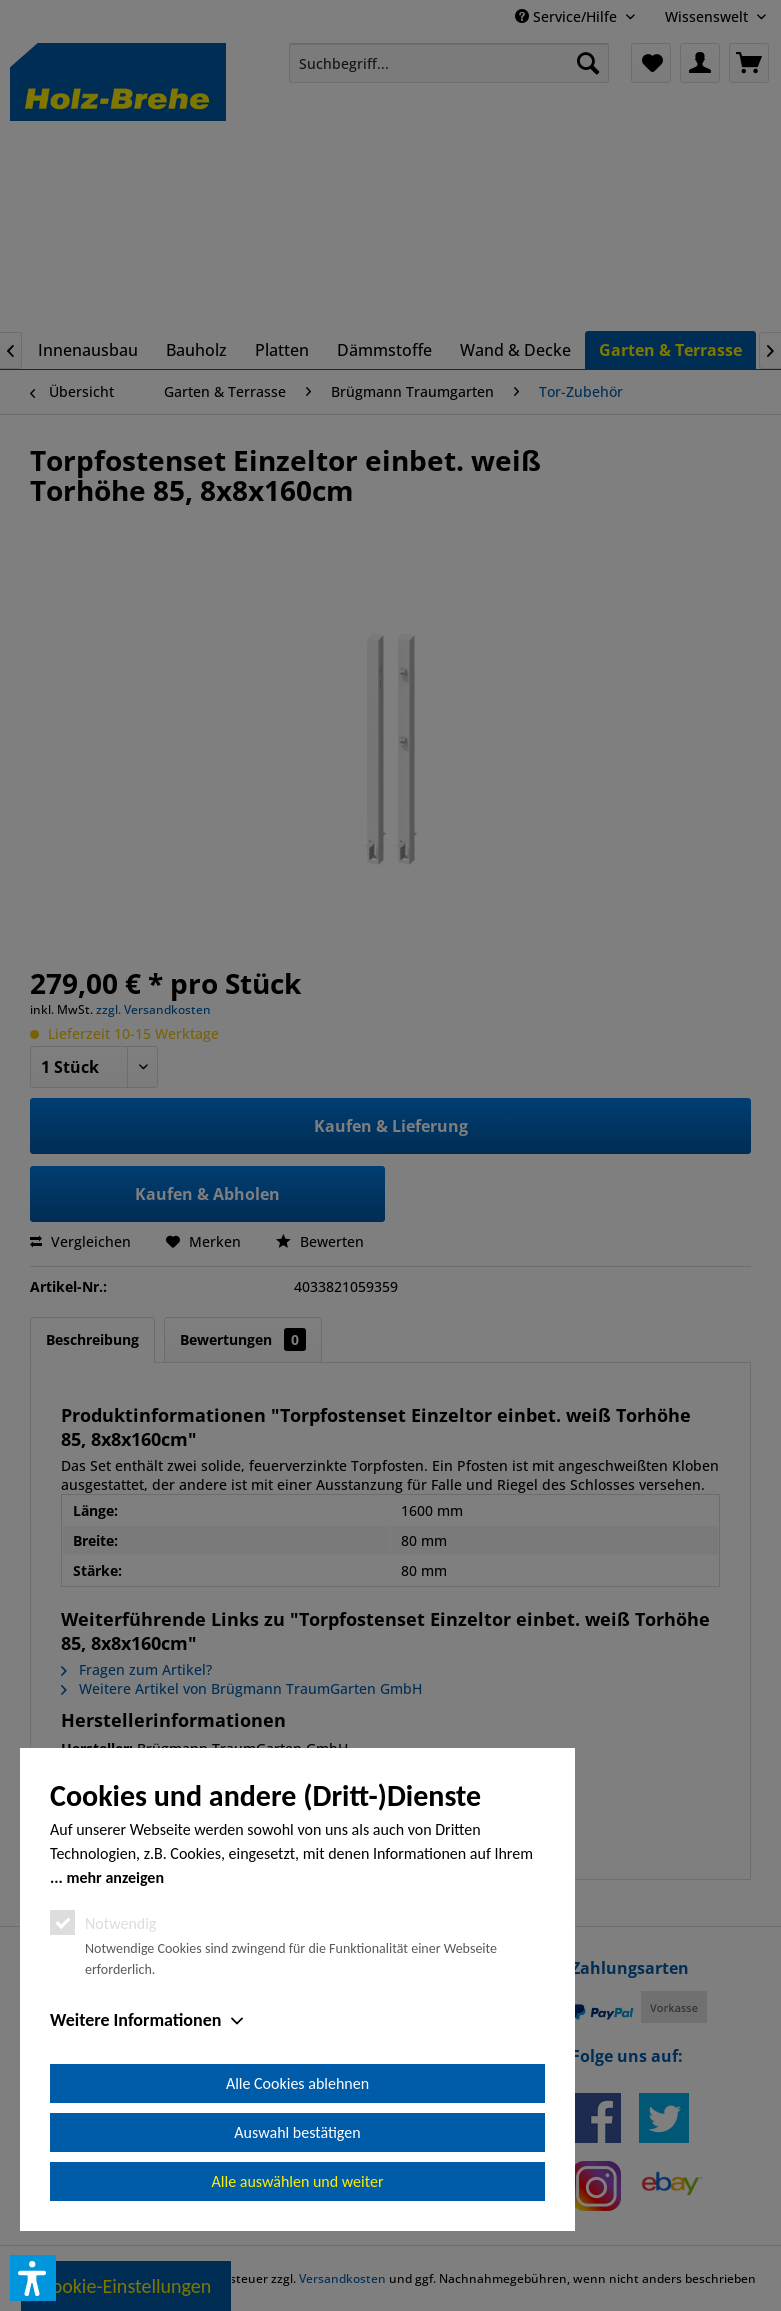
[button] (33, 2278)
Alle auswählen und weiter (298, 2181)
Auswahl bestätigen (297, 2132)
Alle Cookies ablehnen (297, 2083)
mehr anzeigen (115, 1877)
